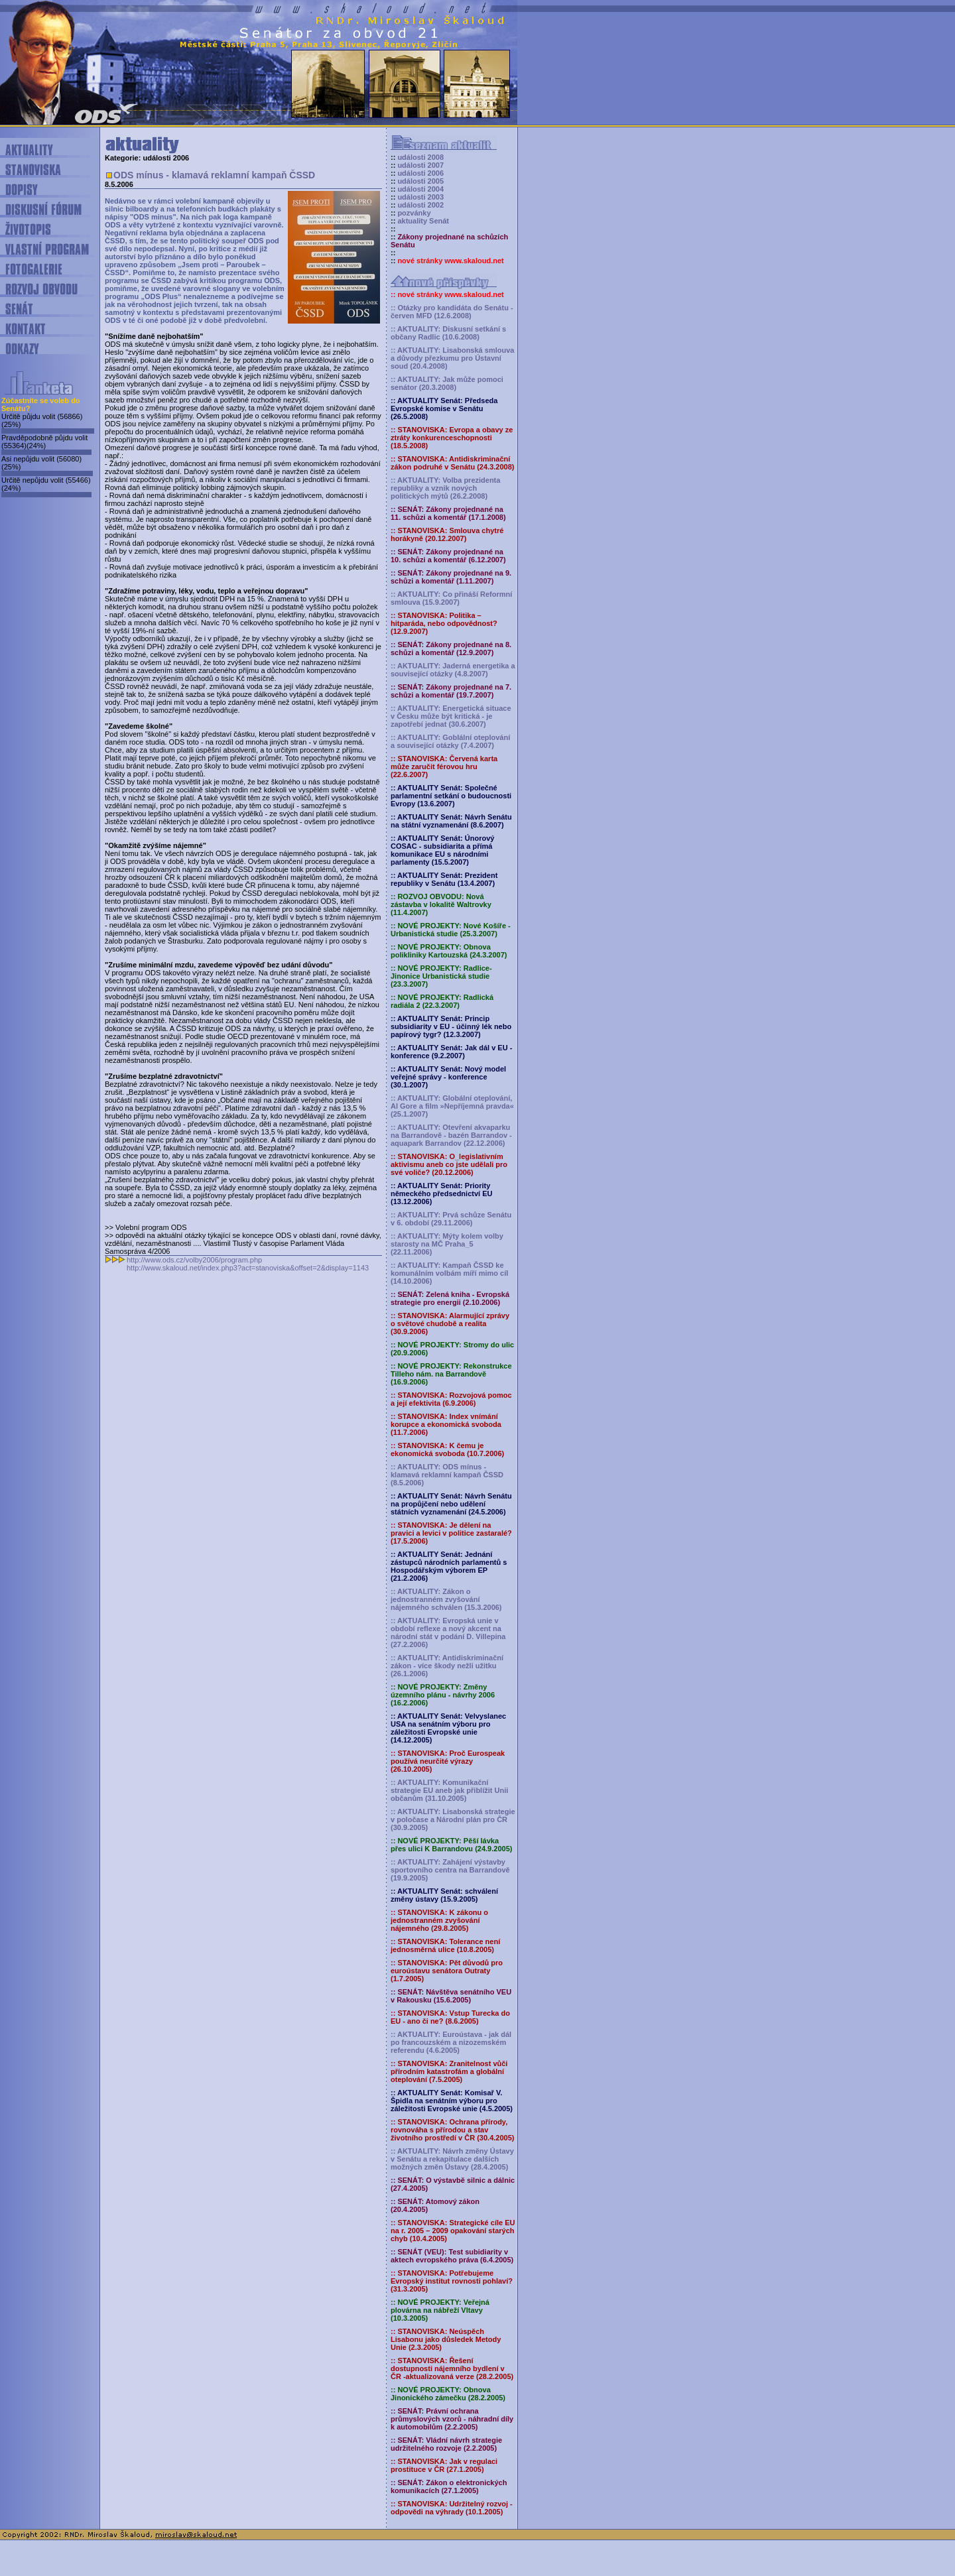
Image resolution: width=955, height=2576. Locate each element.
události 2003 (420, 197)
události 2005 (420, 181)
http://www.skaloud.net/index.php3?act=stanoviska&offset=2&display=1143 (248, 1268)
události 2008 (420, 157)
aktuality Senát (423, 221)
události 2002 (420, 205)
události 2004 (420, 189)
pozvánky (413, 213)
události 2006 (420, 173)
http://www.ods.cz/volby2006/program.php (194, 1260)
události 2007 (420, 165)
